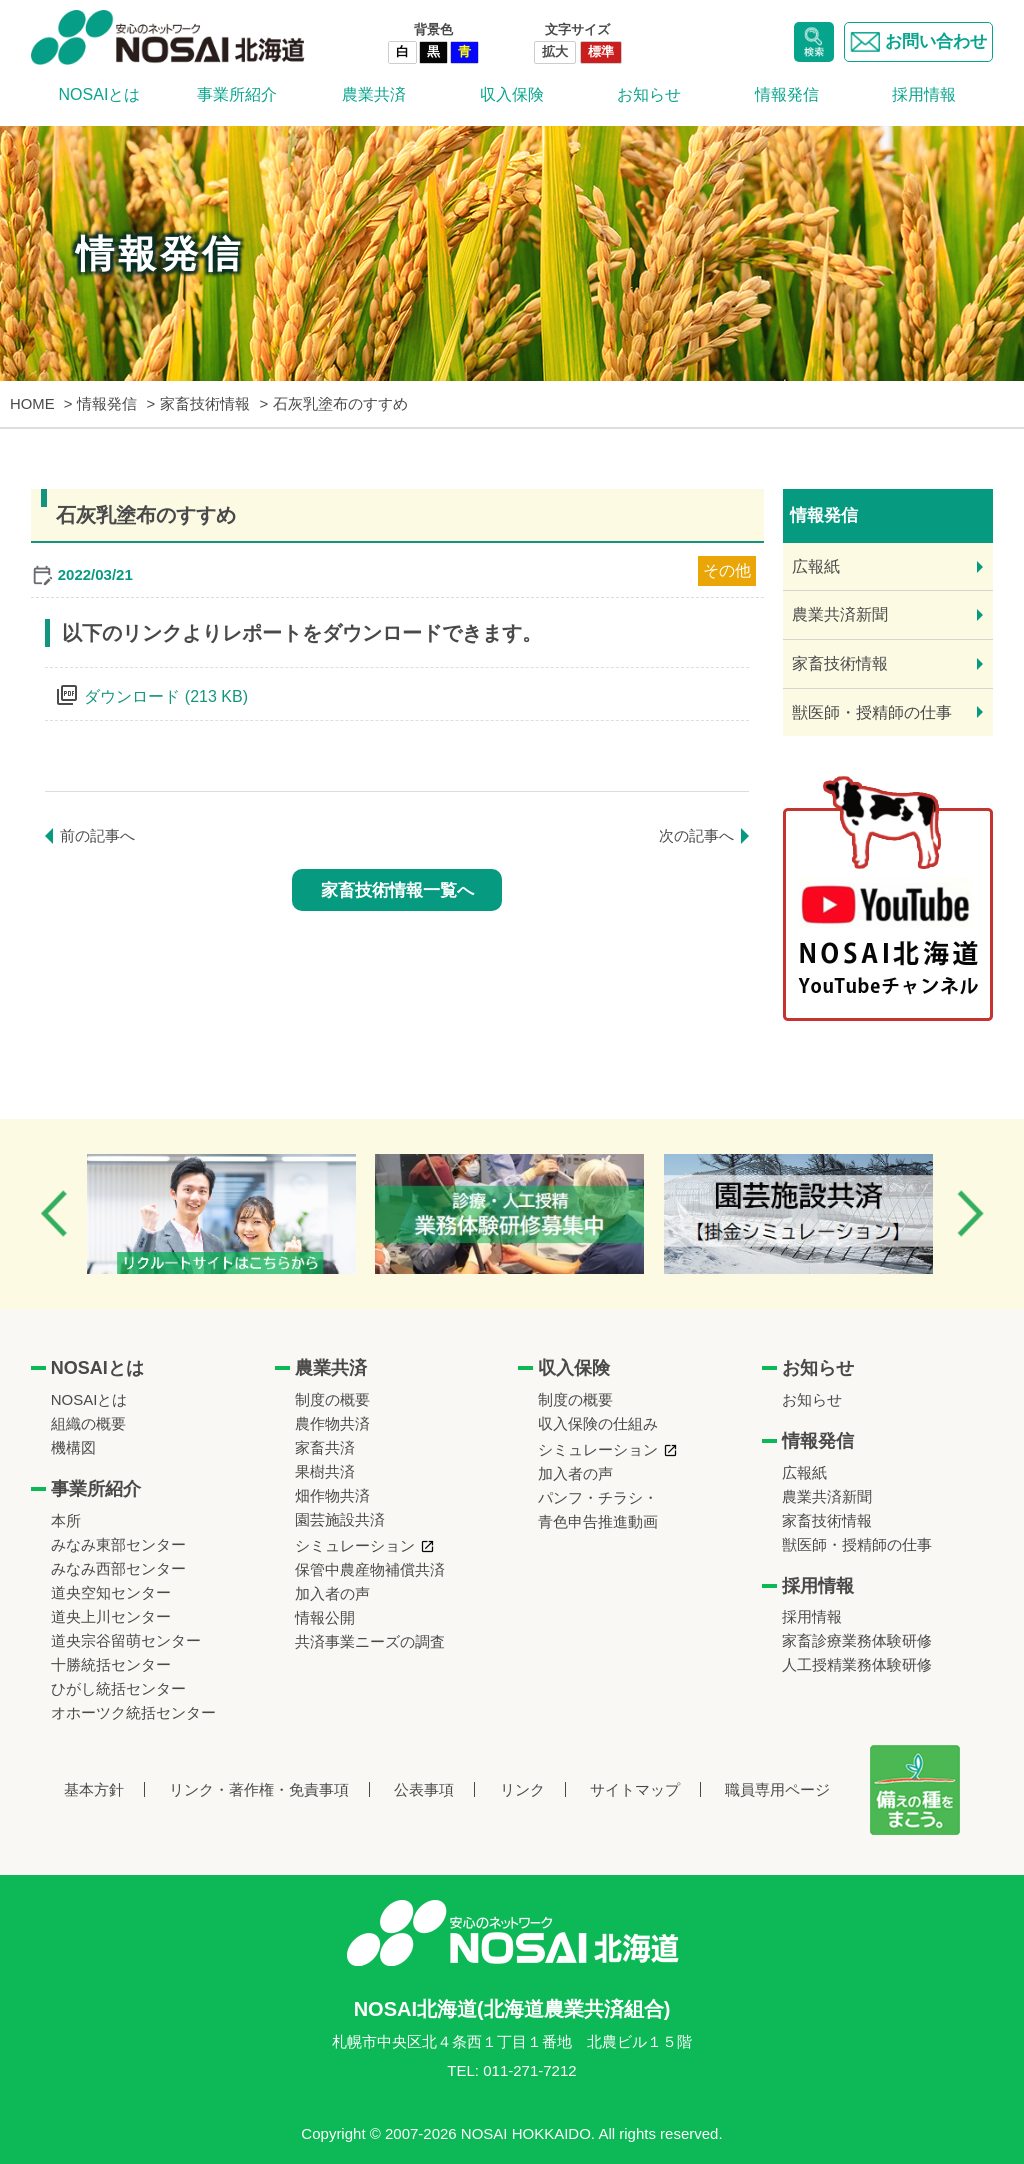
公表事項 (424, 1789)
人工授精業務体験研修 (857, 1664)
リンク (522, 1789)
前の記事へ (97, 835)
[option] (223, 1214)
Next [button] (970, 1213)
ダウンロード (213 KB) (166, 696)
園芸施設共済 (340, 1519)
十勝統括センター (111, 1664)
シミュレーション (355, 1545)
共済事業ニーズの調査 (370, 1641)
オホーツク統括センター (133, 1712)
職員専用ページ (777, 1789)
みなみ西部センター (118, 1568)
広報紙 (816, 566)
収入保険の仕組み (598, 1423)
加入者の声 (332, 1593)
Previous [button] (54, 1213)
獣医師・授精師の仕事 (872, 712)
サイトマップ (635, 1789)
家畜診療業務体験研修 (857, 1640)
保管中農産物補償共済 (370, 1569)
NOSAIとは (100, 94)
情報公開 (325, 1617)
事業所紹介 (237, 94)
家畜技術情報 (840, 663)
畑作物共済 (332, 1495)
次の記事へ (696, 835)
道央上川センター (111, 1616)
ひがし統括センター (118, 1688)
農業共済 (374, 94)
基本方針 (94, 1789)
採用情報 (924, 94)
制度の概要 (332, 1399)
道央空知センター (111, 1592)
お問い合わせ (918, 42)
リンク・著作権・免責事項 (259, 1789)
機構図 (73, 1447)
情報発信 (787, 94)
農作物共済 (332, 1423)
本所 (66, 1520)
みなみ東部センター (118, 1544)
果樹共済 (325, 1471)
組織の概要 (88, 1423)
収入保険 (512, 94)
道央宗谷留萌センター (126, 1640)
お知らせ (649, 94)
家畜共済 (325, 1447)
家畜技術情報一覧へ (397, 890)
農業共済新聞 (840, 614)
